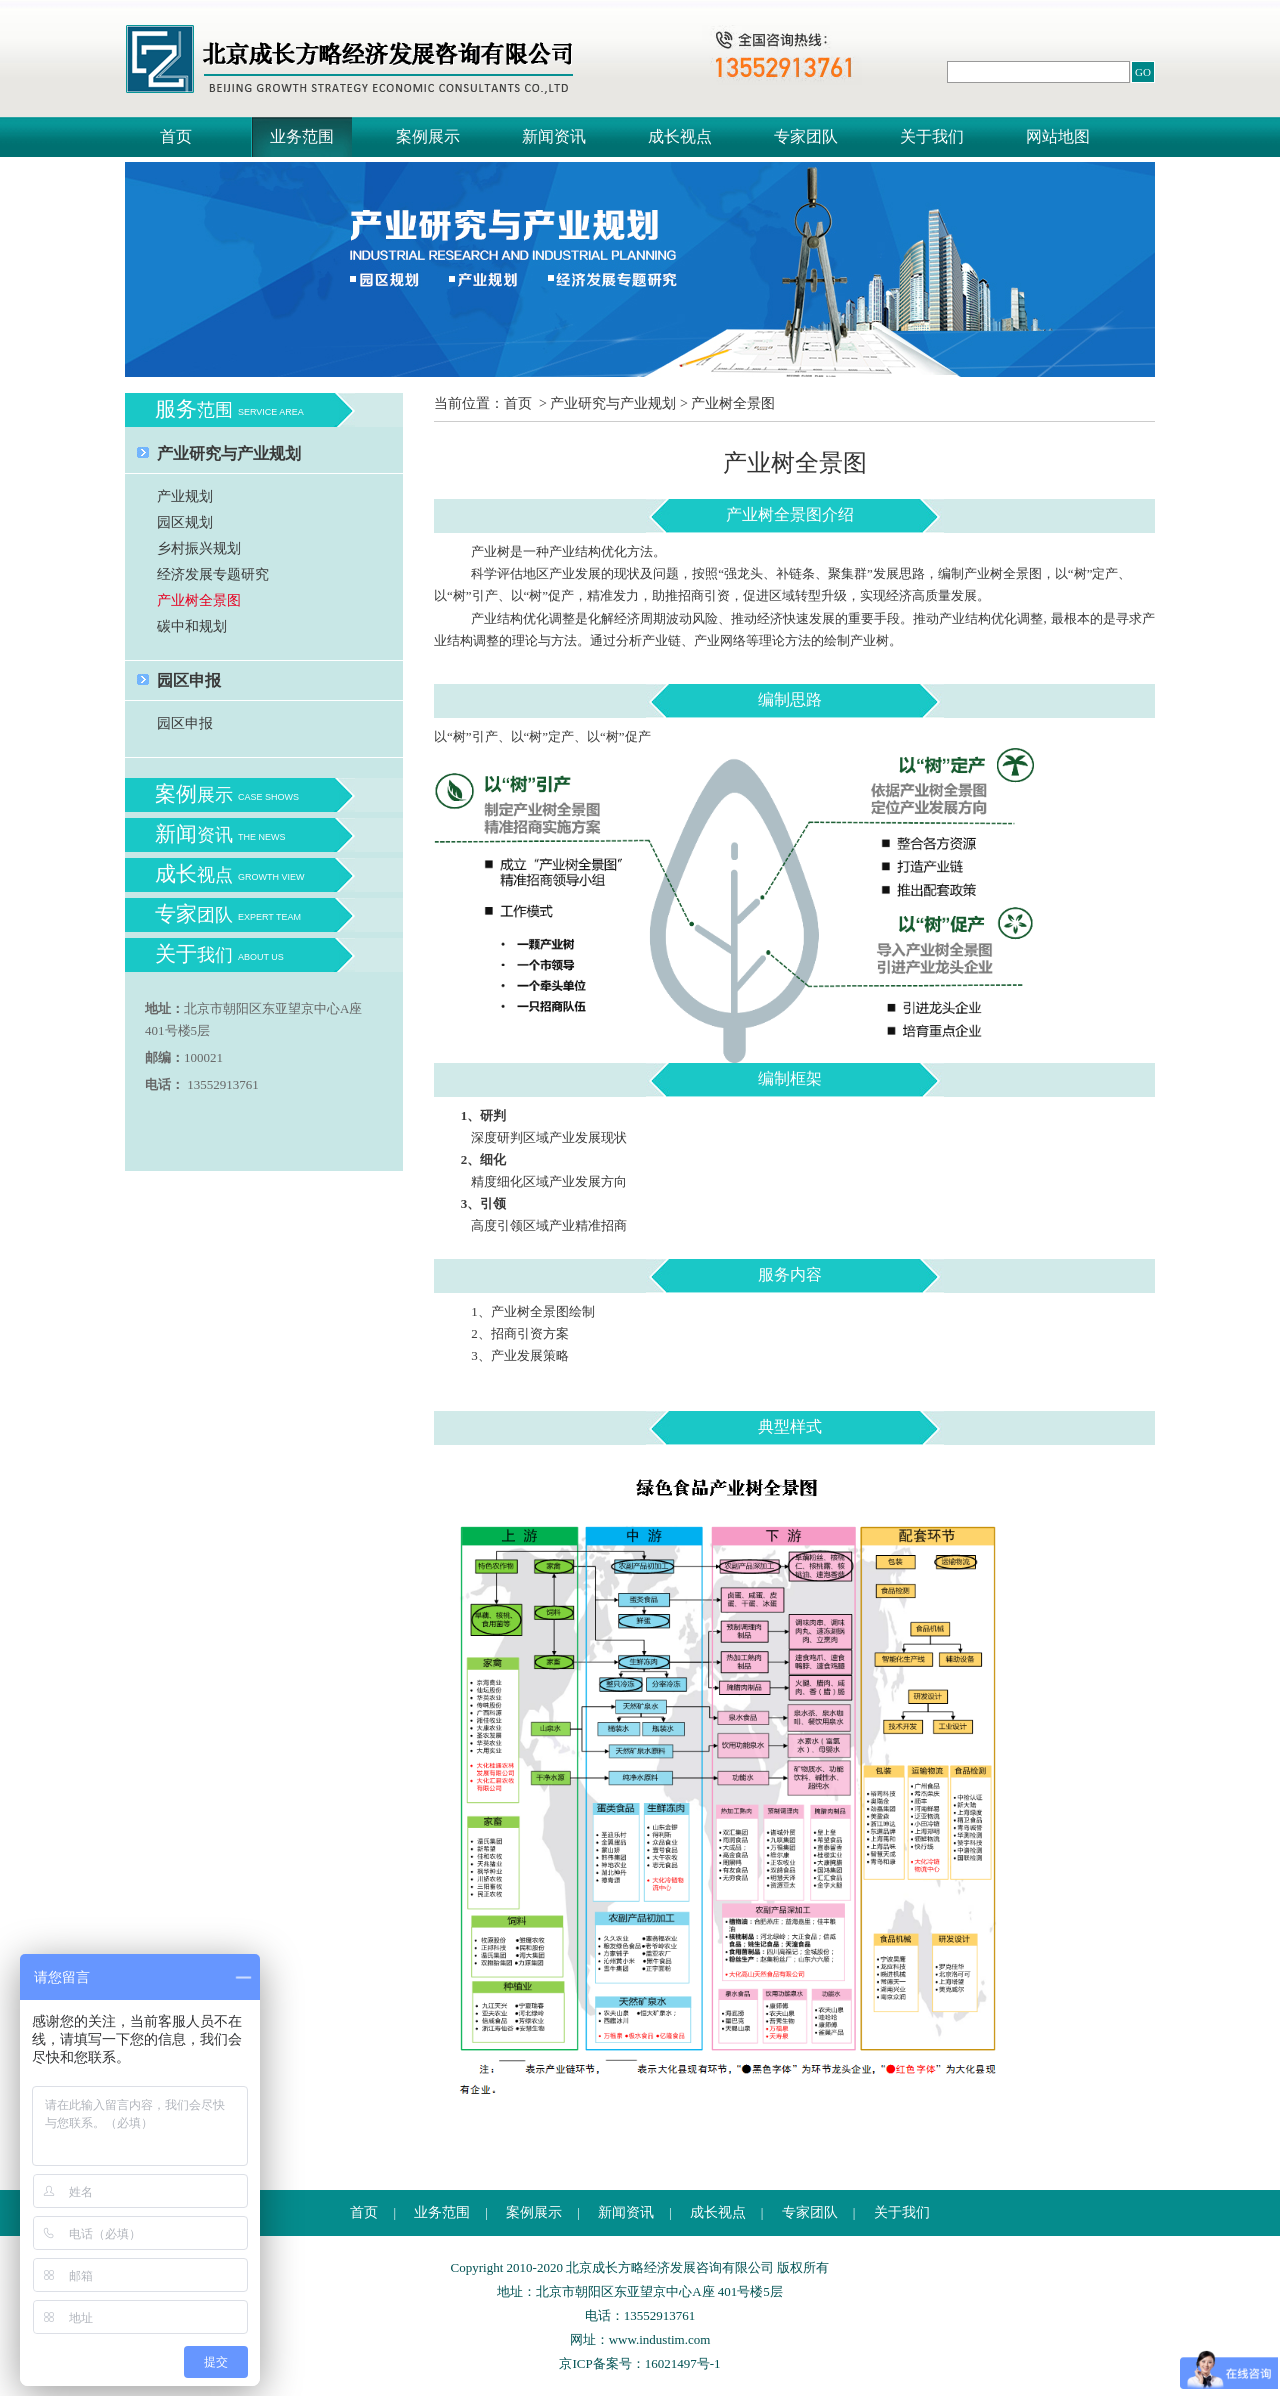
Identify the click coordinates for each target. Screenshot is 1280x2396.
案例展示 (428, 136)
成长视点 (680, 136)
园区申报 (189, 680)
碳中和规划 (192, 626)
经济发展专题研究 (213, 574)
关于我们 (932, 136)
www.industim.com (660, 2339)
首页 (176, 136)
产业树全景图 (199, 600)
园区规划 (185, 522)
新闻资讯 (554, 136)
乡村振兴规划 (199, 548)
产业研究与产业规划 (229, 453)
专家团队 (806, 136)
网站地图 (1058, 136)
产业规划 (185, 496)
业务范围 (302, 136)
